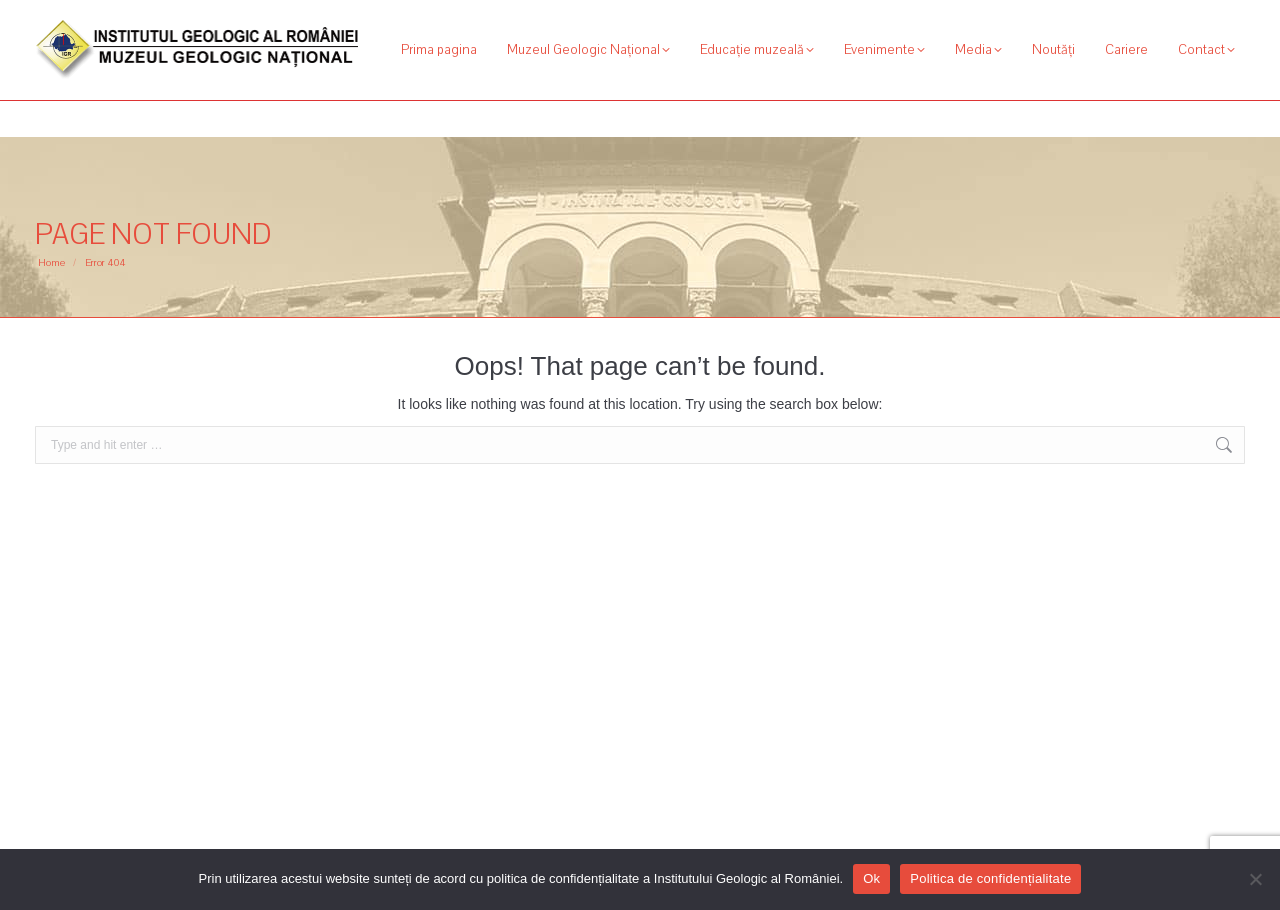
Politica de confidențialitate (990, 878)
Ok (871, 878)
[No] (1255, 879)
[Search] (1135, 18)
